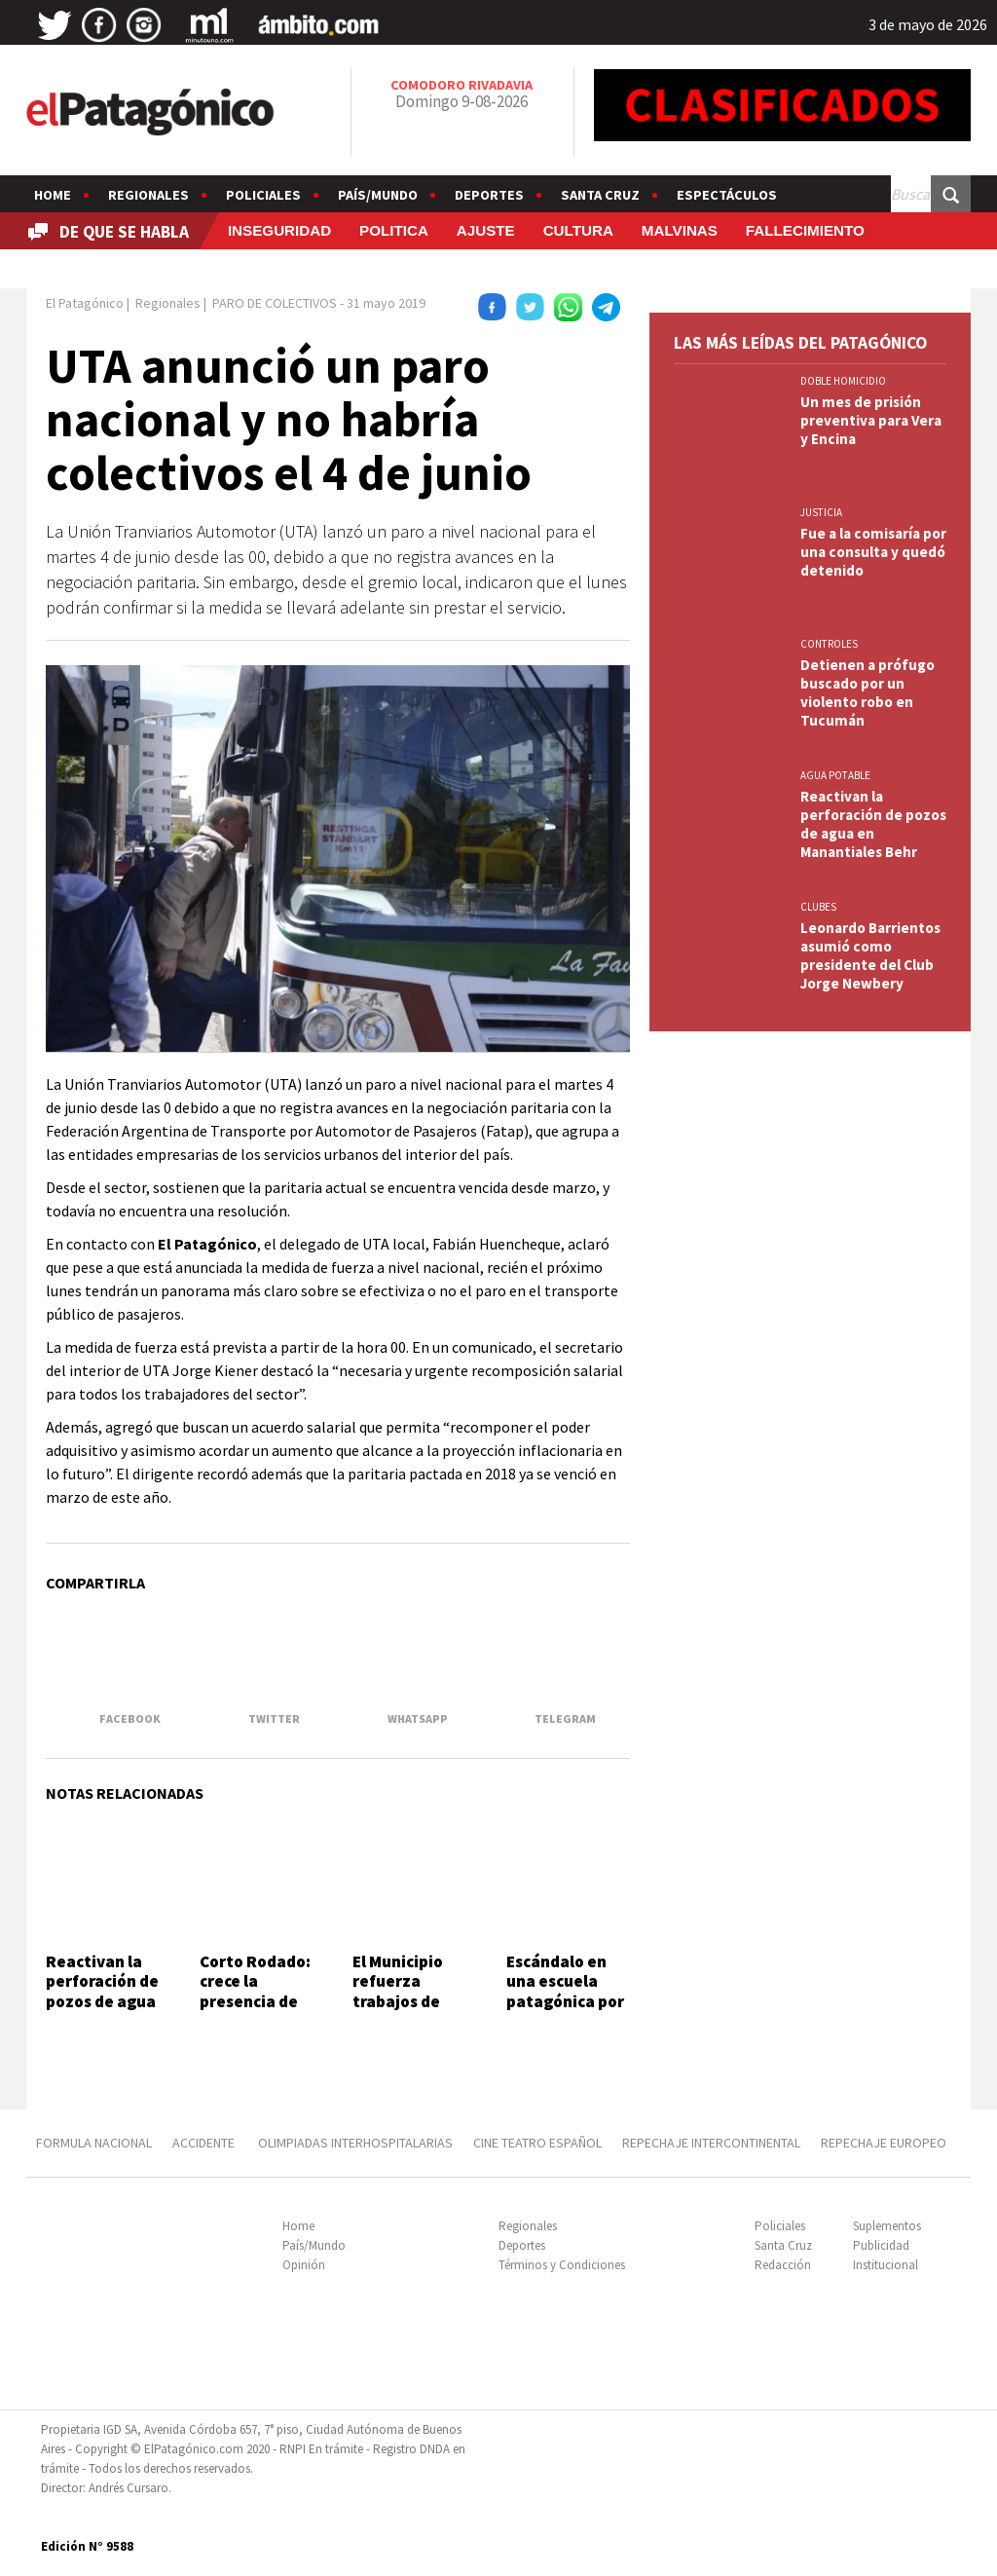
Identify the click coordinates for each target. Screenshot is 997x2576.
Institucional (885, 2265)
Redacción (783, 2265)
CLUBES (818, 907)
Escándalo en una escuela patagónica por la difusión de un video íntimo (566, 2001)
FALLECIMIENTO (805, 230)
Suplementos (887, 2226)
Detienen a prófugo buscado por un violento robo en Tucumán (867, 692)
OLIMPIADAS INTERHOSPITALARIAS (355, 2142)
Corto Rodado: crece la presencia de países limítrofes (255, 2001)
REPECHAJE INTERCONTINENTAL (711, 2142)
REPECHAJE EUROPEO (883, 2142)
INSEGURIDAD (279, 230)
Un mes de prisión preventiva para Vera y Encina (871, 420)
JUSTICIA (821, 512)
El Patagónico (85, 303)
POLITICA (393, 230)
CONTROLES (829, 644)
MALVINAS (680, 230)
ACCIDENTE (205, 2142)
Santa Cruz (600, 195)
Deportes (489, 195)
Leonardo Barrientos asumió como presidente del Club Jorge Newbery (870, 955)
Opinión (303, 2265)
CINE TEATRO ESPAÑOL (537, 2142)
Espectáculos (727, 195)
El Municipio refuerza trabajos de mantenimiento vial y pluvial (413, 2001)
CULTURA (578, 230)
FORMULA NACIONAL (94, 2142)
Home (52, 195)
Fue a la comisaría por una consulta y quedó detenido (873, 551)
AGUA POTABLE (835, 775)
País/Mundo (378, 195)
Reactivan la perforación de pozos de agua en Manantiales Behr (105, 2001)
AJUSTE (486, 230)
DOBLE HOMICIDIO (843, 381)
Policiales (263, 195)
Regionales (148, 195)
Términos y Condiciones (561, 2265)
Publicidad (881, 2245)
